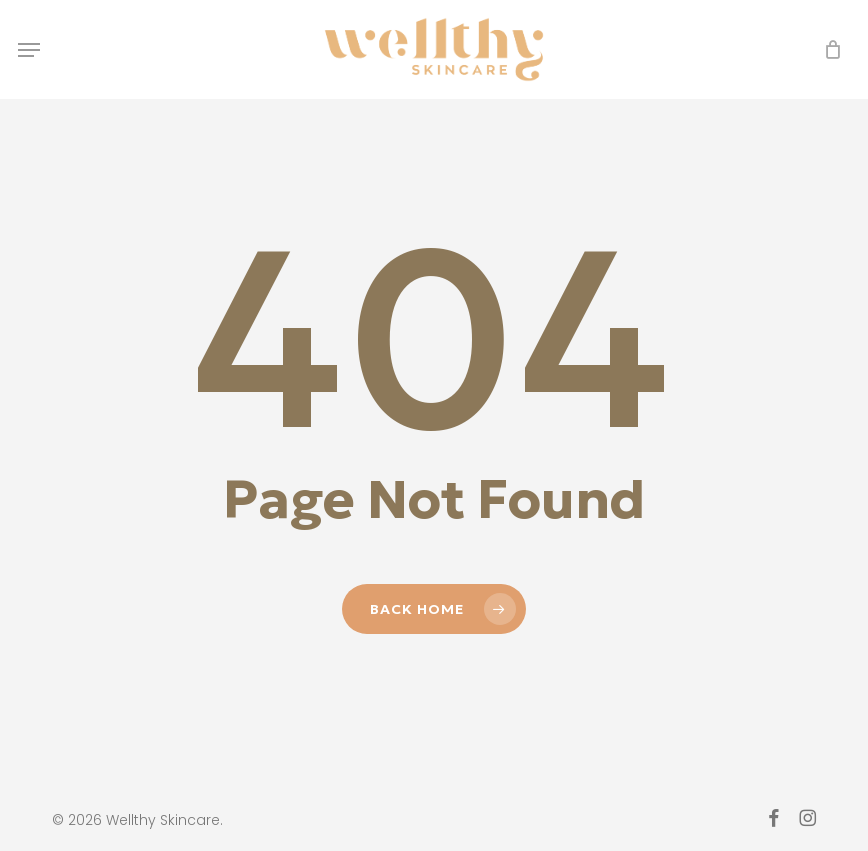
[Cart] (827, 49)
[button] (29, 50)
